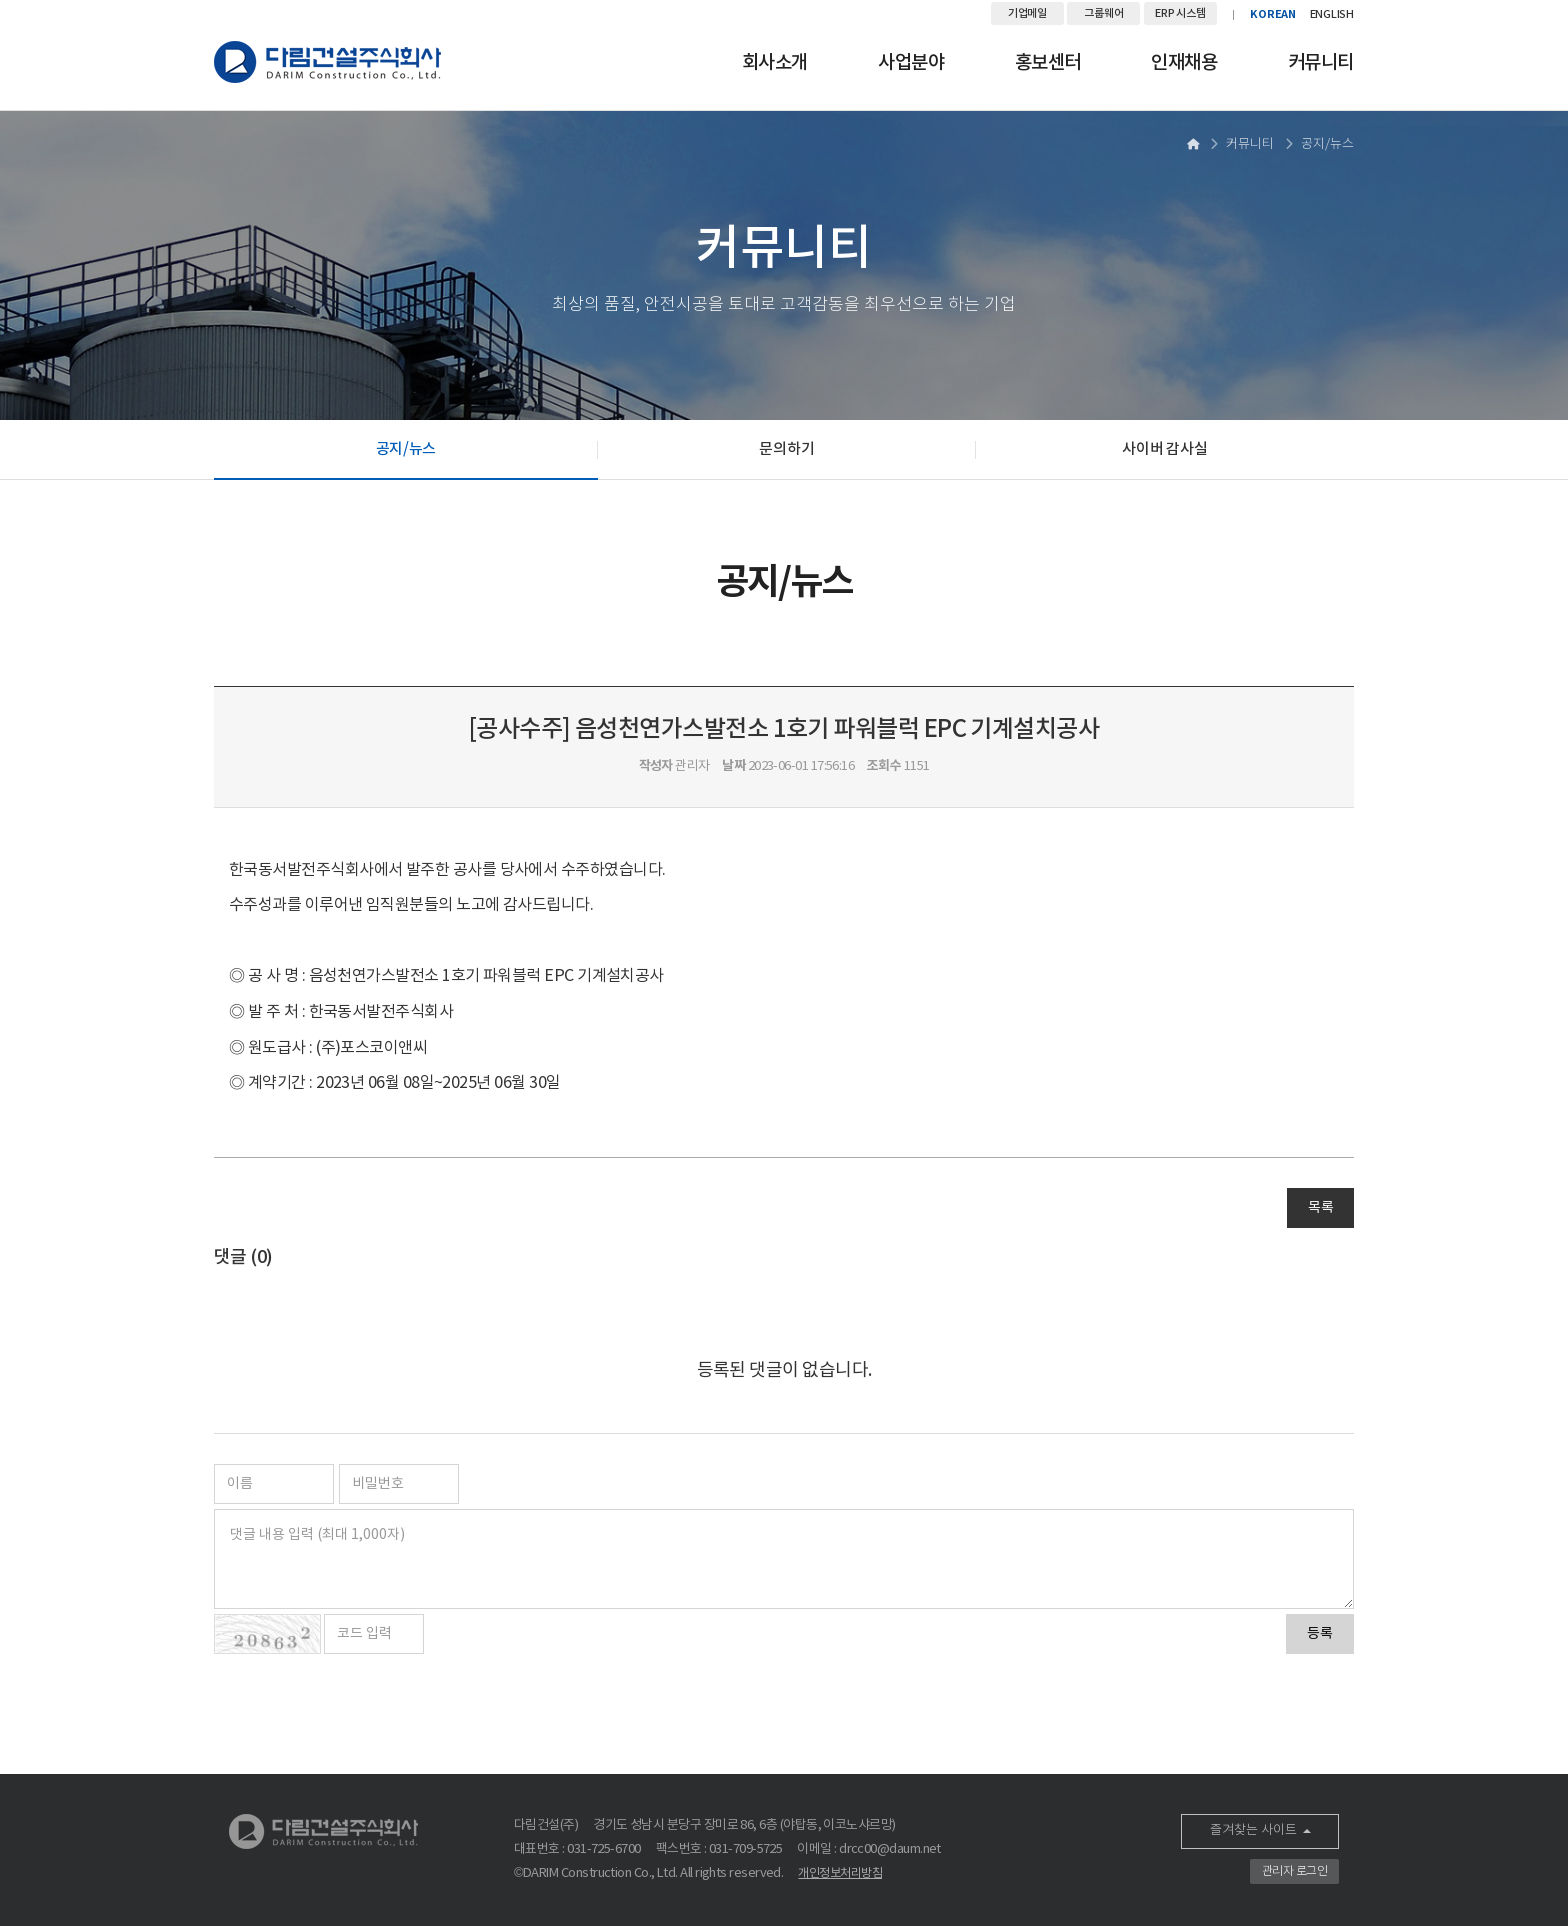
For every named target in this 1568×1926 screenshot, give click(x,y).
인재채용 (1184, 63)
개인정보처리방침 (840, 1873)
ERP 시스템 (1180, 13)
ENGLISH (1332, 14)
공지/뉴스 (406, 449)
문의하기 (786, 449)
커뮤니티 (1321, 63)
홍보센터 (1048, 63)
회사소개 (775, 63)
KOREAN (1273, 14)
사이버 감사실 (1164, 449)
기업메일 (1027, 13)
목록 (1320, 1208)
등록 (1320, 1634)
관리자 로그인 (1294, 1871)
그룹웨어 (1103, 13)
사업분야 (911, 63)
